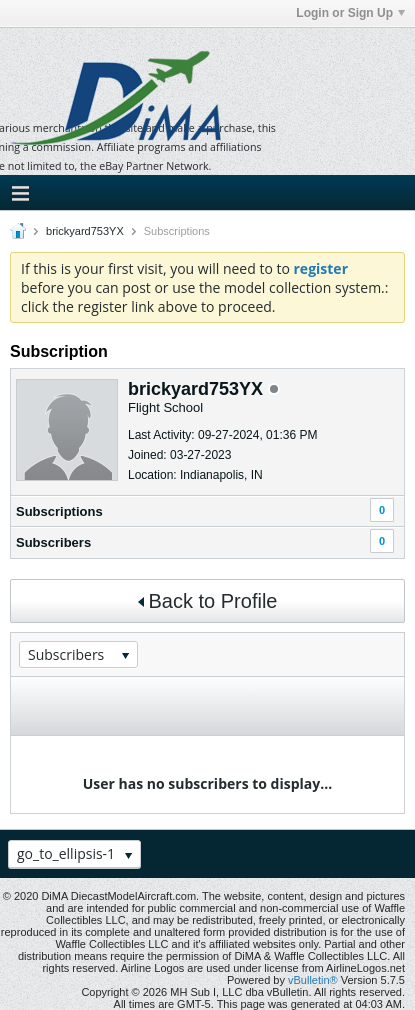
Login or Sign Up (350, 13)
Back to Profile (208, 601)
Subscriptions (59, 511)
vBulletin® (313, 980)
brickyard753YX (85, 231)
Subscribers (53, 542)
